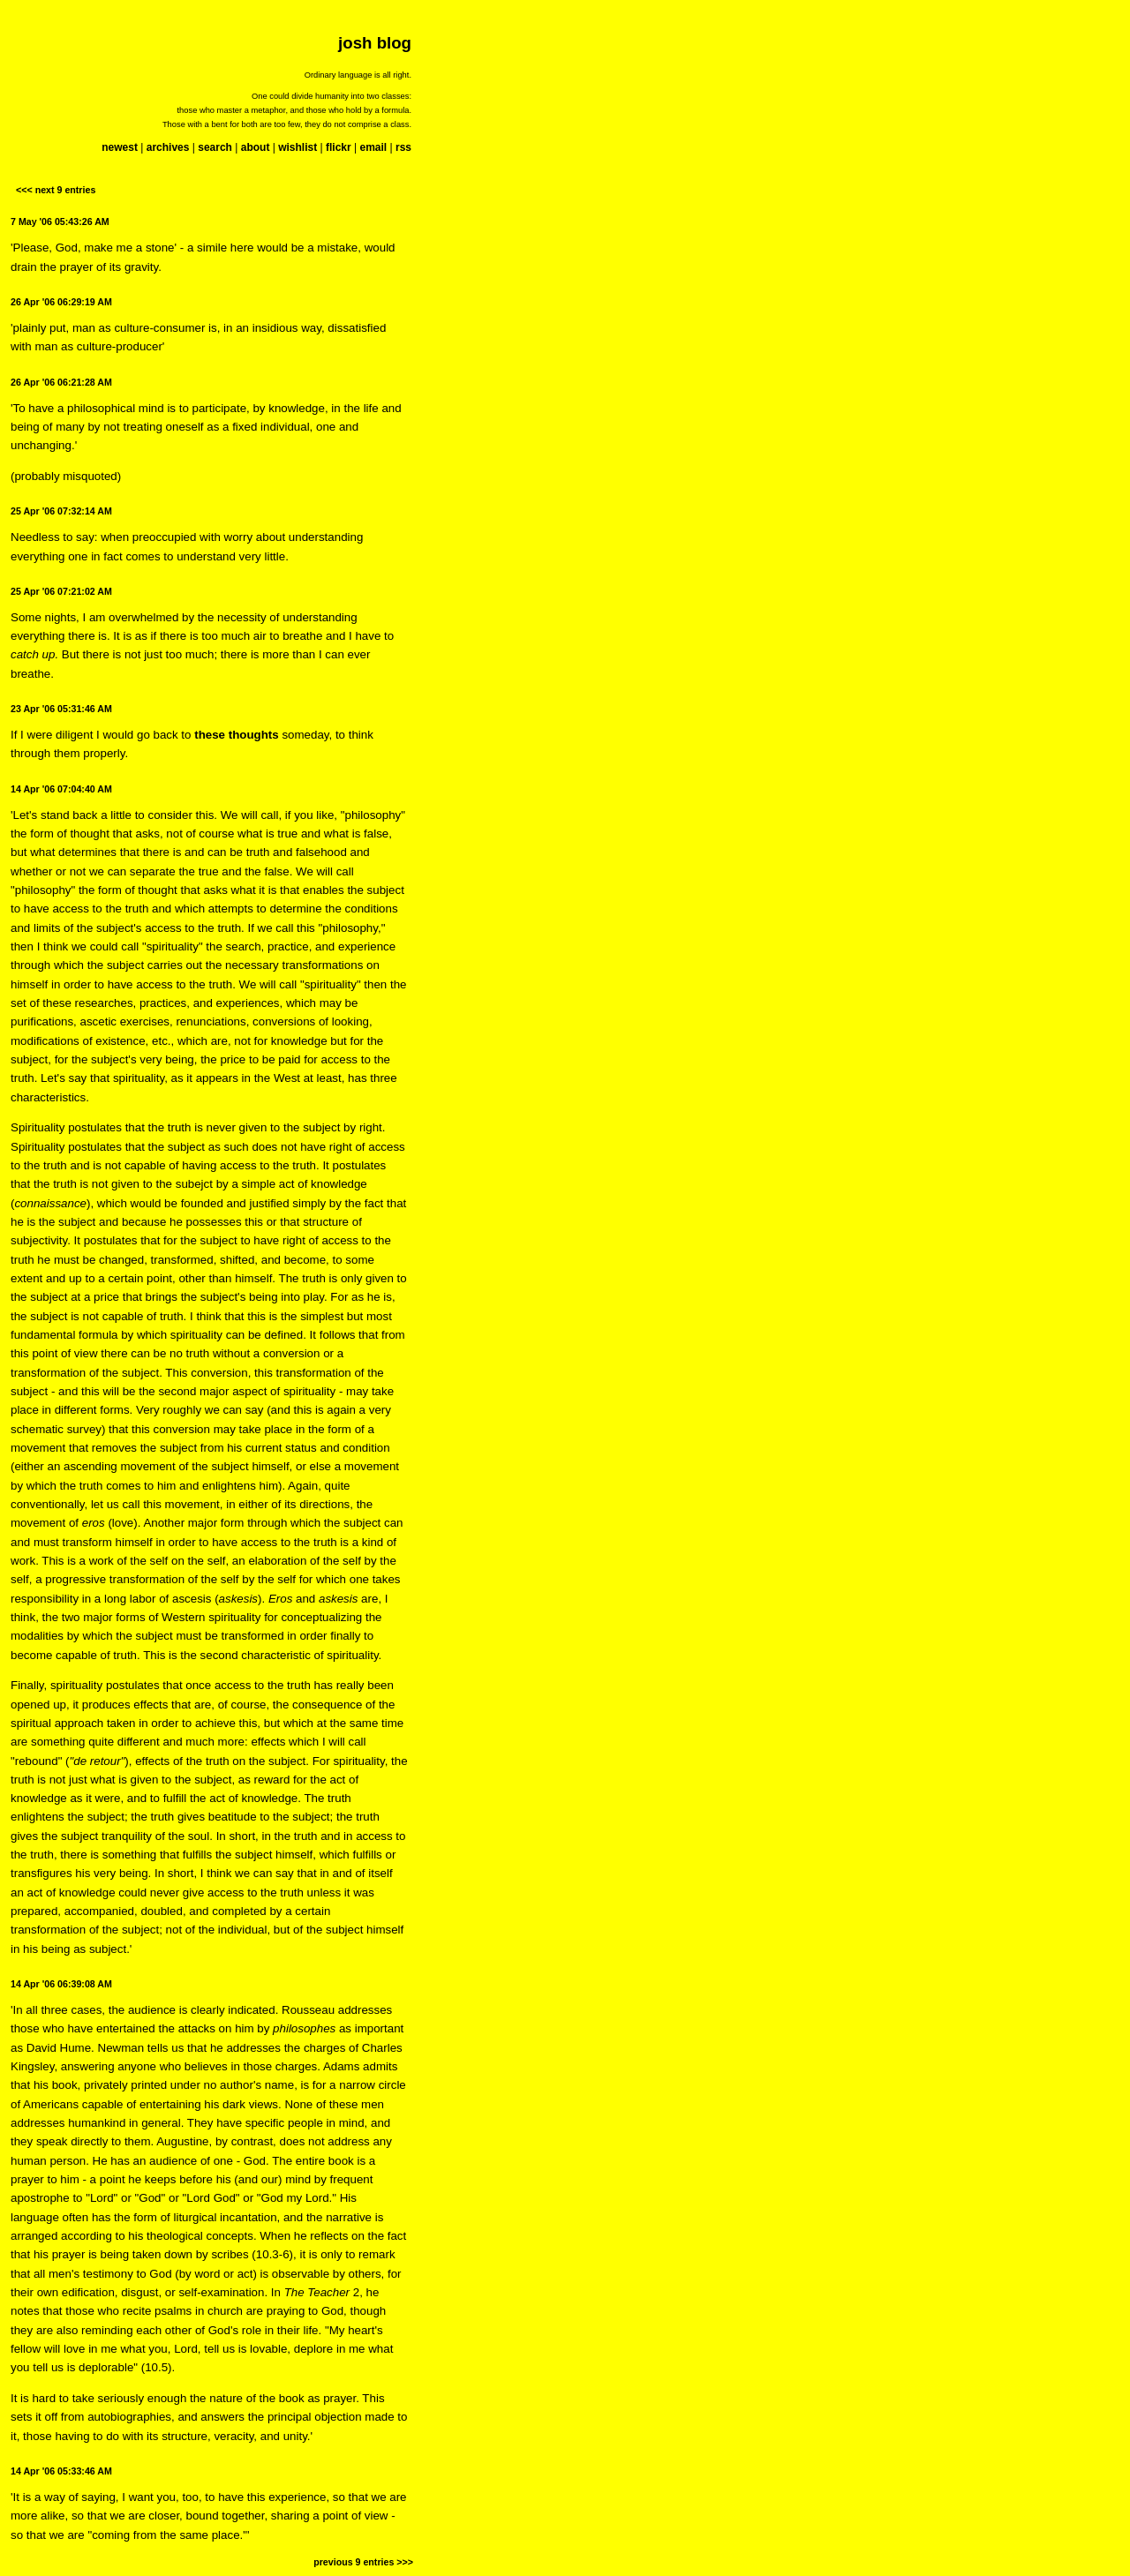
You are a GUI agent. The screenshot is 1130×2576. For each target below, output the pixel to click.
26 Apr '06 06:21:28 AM (61, 382)
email (373, 147)
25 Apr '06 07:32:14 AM (61, 511)
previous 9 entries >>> (363, 2562)
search (215, 147)
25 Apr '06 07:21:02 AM (61, 591)
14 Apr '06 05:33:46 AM (61, 2471)
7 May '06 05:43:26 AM (60, 221)
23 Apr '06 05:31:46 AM (61, 708)
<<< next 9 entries (55, 189)
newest (120, 147)
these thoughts (236, 734)
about (255, 147)
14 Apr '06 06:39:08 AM (61, 1984)
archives (168, 147)
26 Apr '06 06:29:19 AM (61, 302)
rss (403, 147)
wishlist (297, 147)
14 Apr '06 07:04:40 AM (61, 789)
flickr (338, 147)
